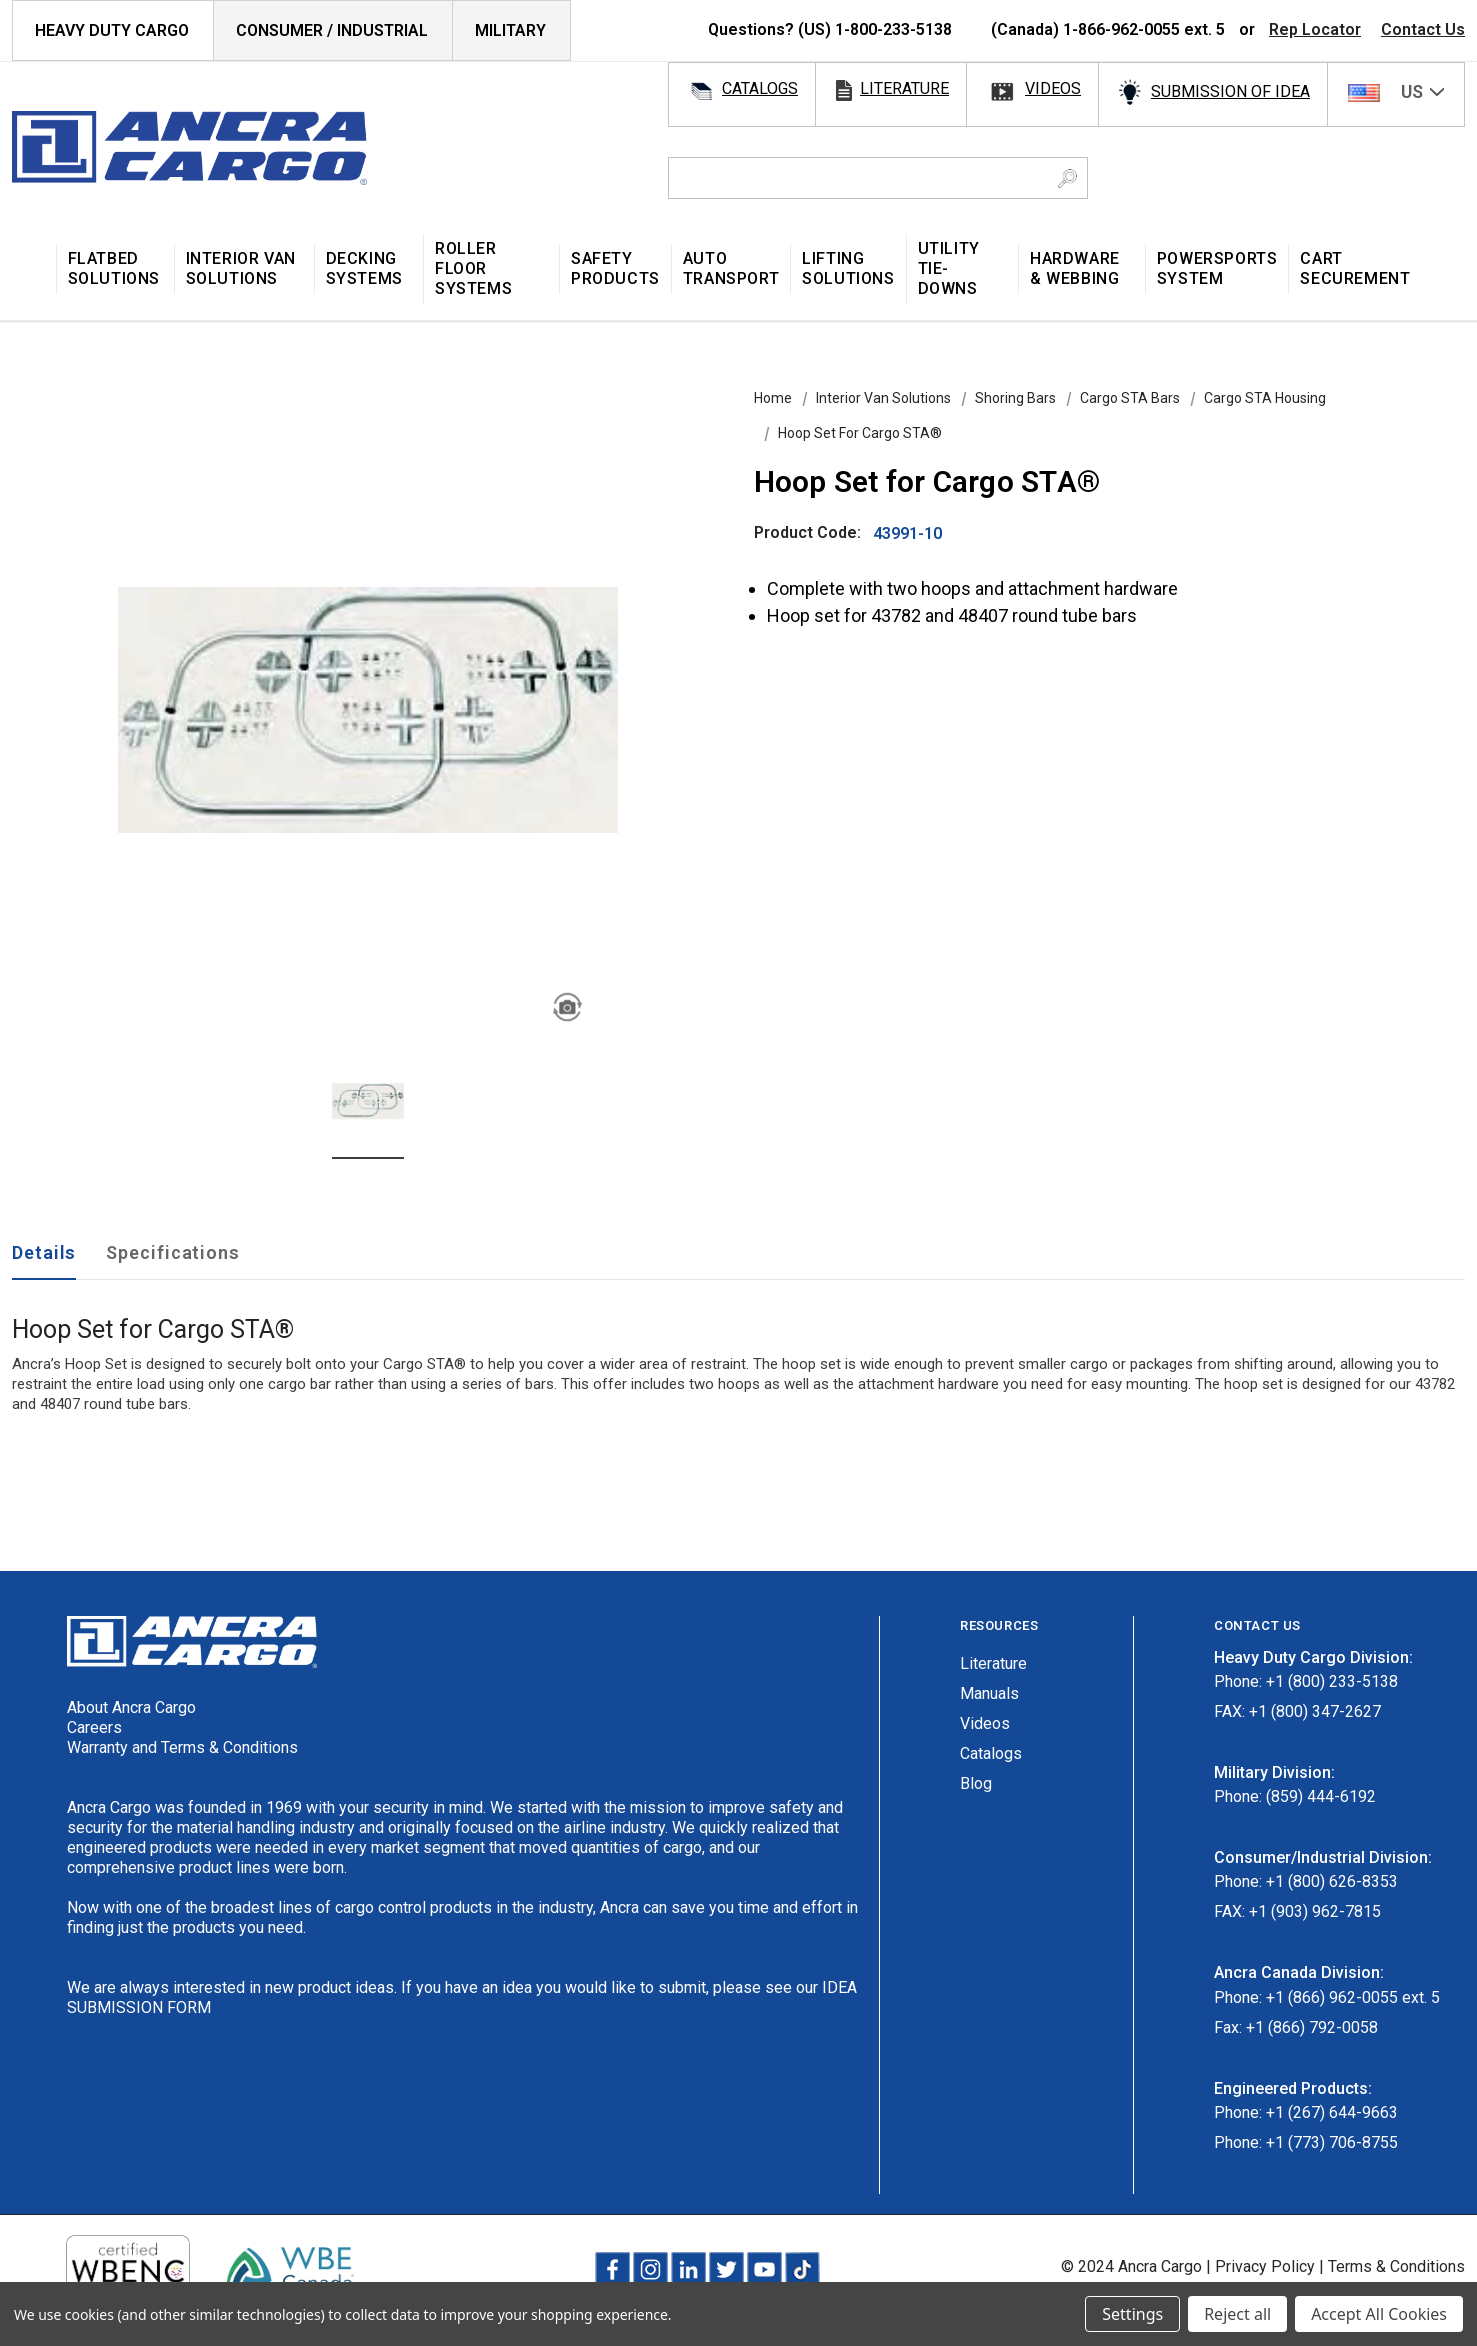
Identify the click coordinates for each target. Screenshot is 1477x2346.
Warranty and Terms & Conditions (182, 1747)
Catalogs (991, 1753)
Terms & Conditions (1396, 2266)
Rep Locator (1315, 29)
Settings (1132, 2314)
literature (904, 88)
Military (510, 30)
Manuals (989, 1693)
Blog (976, 1783)
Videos (985, 1723)
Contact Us (1423, 29)
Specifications (173, 1252)
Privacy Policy (1265, 2266)
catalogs (760, 88)
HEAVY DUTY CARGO (112, 30)
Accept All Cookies (1379, 2314)
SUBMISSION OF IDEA (1230, 91)
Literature (993, 1663)
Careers (94, 1727)
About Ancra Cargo (131, 1707)
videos (1053, 88)
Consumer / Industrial (332, 30)
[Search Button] (1067, 178)
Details (44, 1252)
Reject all (1237, 2314)
